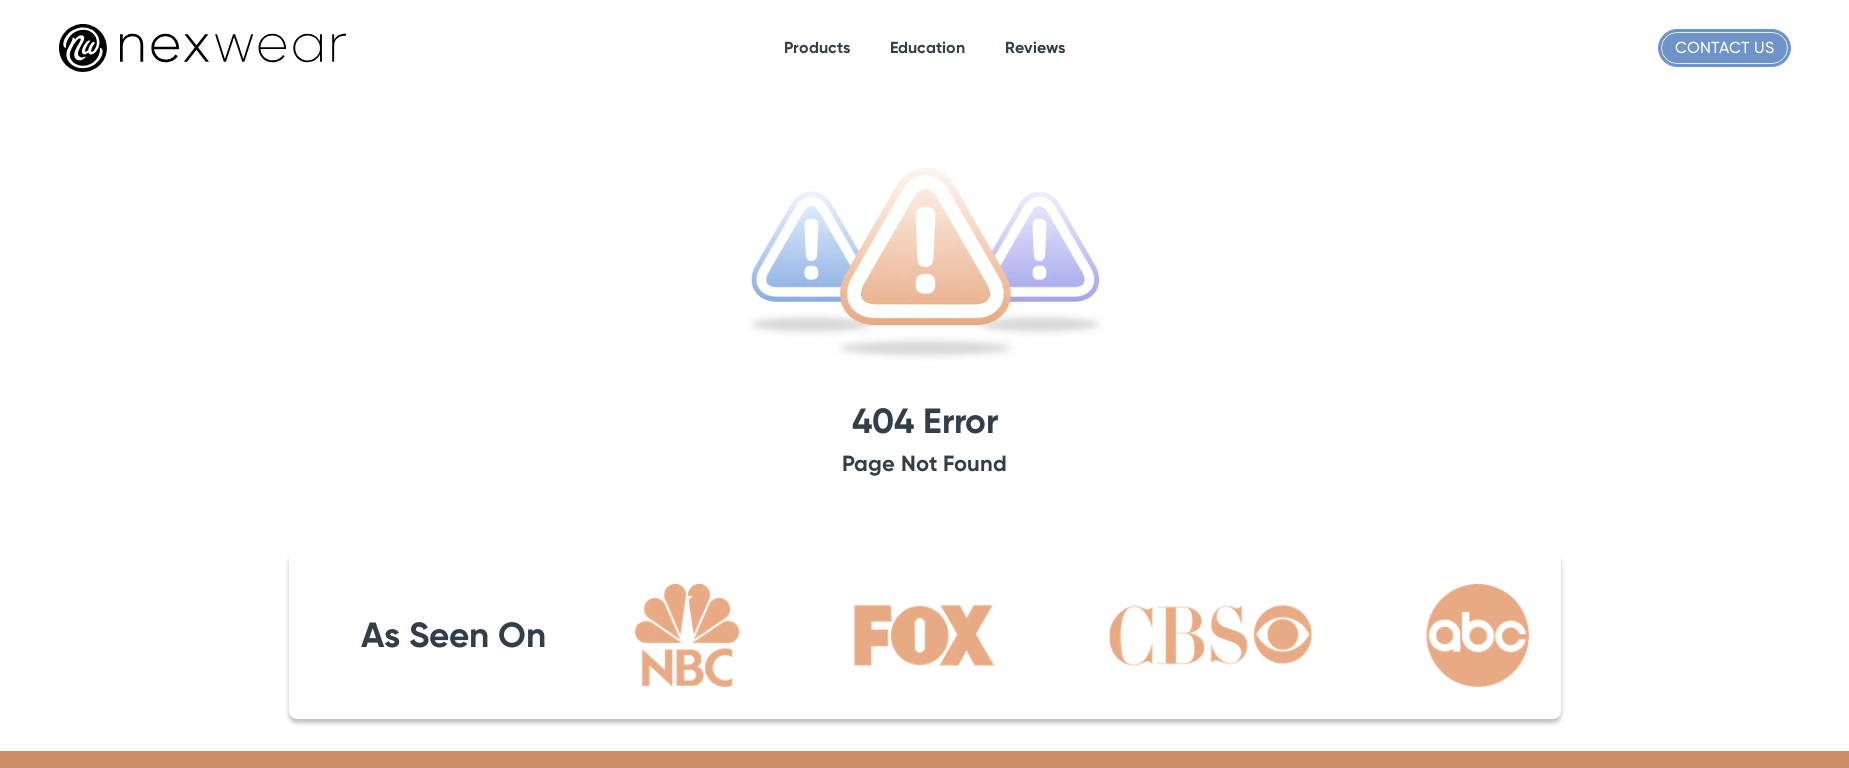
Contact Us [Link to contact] (1724, 47)
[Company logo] (202, 48)
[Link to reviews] (1035, 48)
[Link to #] (817, 48)
